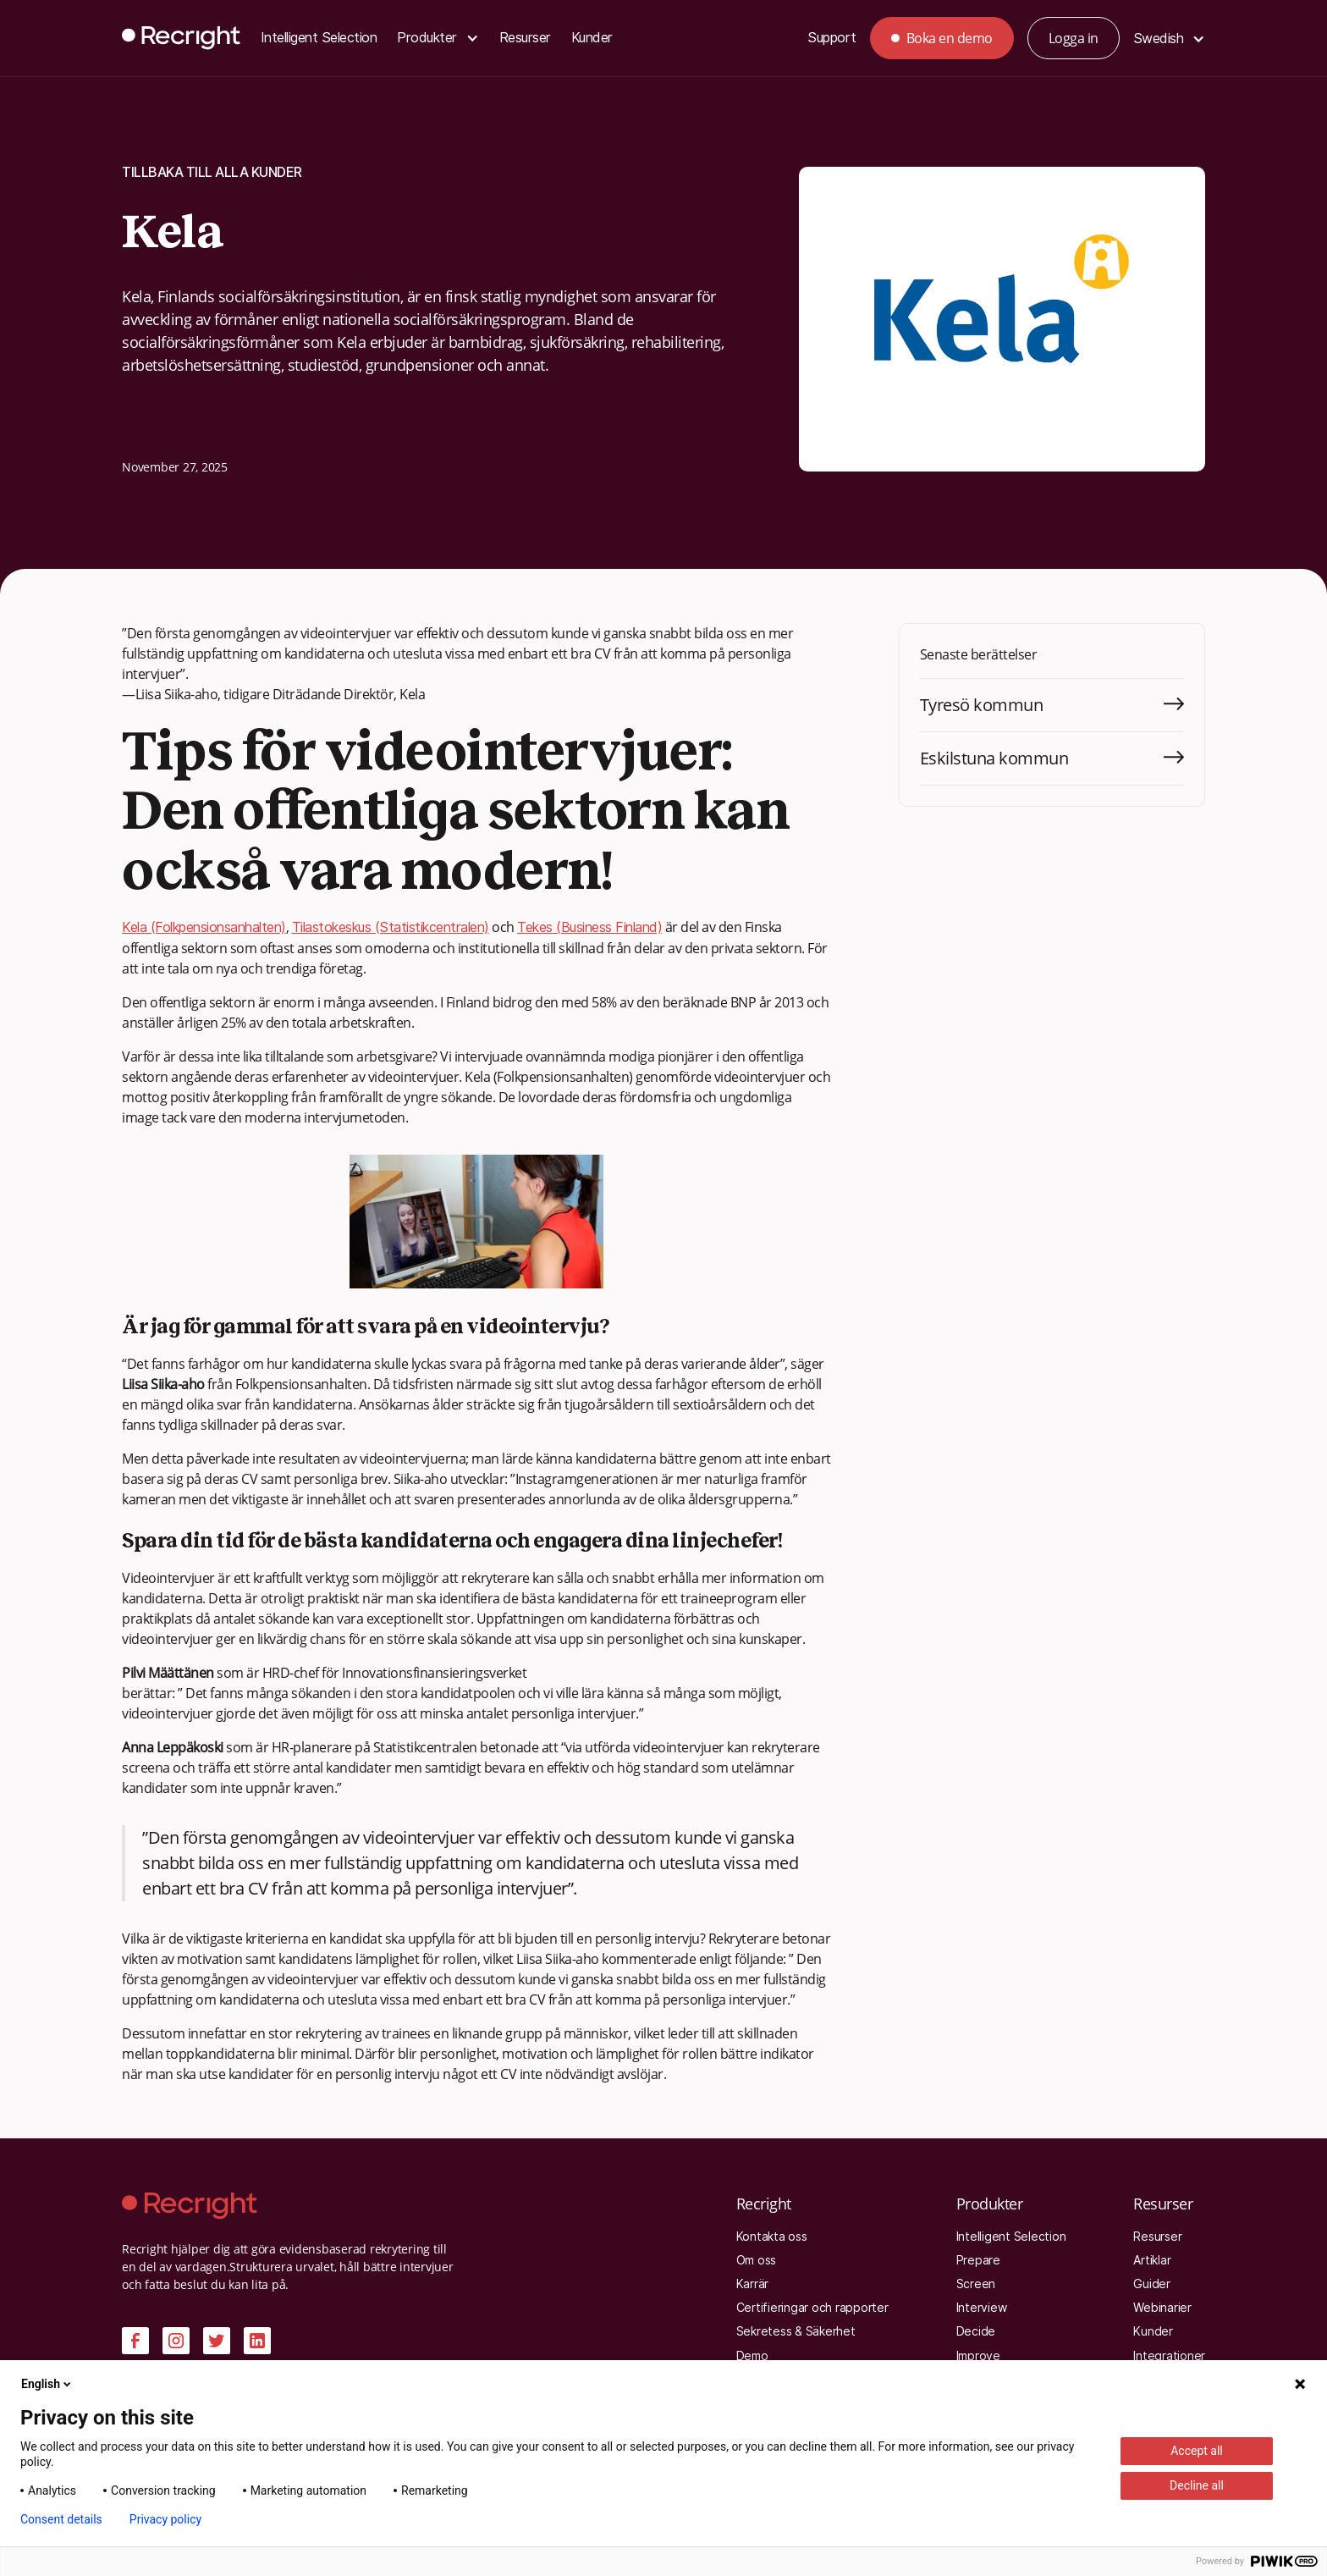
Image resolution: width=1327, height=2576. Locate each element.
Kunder (592, 38)
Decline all (1197, 2485)
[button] (438, 38)
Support (831, 38)
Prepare (978, 2260)
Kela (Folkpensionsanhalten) (204, 927)
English (47, 2384)
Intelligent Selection (319, 38)
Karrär (752, 2284)
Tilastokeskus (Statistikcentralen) (390, 927)
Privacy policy (165, 2519)
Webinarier (1162, 2307)
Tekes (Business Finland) (589, 927)
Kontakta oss (771, 2236)
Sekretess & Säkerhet (796, 2331)
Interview (981, 2307)
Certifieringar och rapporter (812, 2307)
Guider (1151, 2284)
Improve (978, 2356)
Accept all (1196, 2450)
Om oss (756, 2260)
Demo (752, 2356)
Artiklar (1151, 2260)
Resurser (525, 38)
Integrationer (1169, 2356)
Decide (976, 2331)
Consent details (61, 2519)
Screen (976, 2284)
